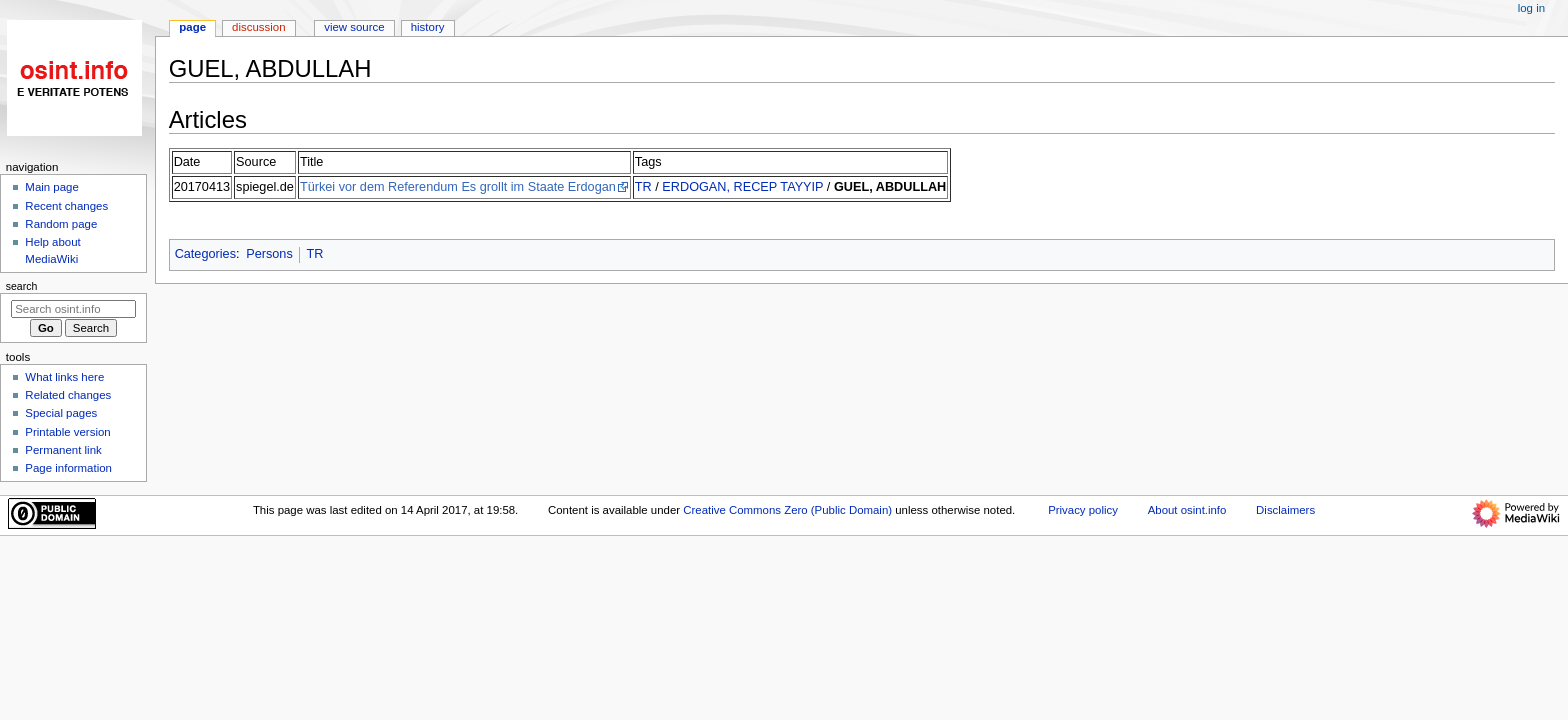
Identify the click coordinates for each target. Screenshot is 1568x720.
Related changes (68, 395)
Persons (269, 254)
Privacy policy (1083, 510)
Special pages (61, 413)
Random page (61, 224)
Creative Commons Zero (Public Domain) (787, 510)
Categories (205, 254)
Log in (1531, 8)
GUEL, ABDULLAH (890, 187)
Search (22, 286)
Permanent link (63, 450)
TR (643, 187)
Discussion (258, 27)
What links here (64, 377)
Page (192, 27)
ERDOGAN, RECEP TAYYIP (742, 187)
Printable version (67, 432)
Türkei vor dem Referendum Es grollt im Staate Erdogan (458, 187)
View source (354, 27)
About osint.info (1187, 510)
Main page (52, 187)
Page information (68, 468)
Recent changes (66, 206)
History (428, 27)
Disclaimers (1285, 510)
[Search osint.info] (73, 309)
